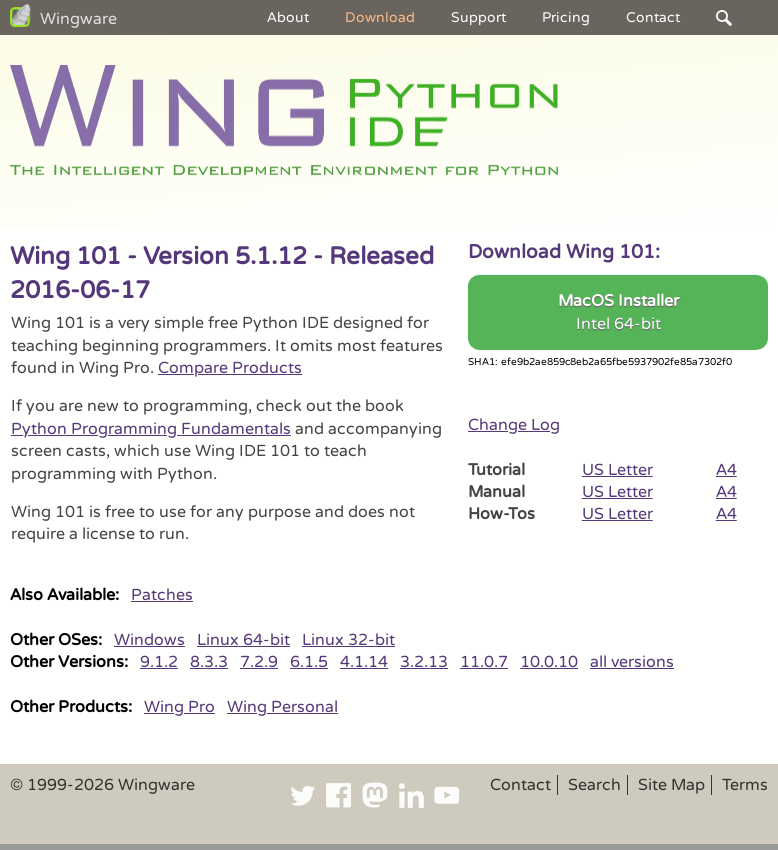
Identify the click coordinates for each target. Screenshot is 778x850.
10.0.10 (549, 662)
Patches (162, 595)
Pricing (566, 17)
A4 (726, 470)
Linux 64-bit (243, 640)
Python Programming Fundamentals (151, 429)
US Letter (617, 470)
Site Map (671, 785)
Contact (653, 17)
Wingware (78, 19)
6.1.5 (309, 662)
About (288, 17)
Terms (745, 785)
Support (478, 17)
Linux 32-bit (348, 640)
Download (380, 17)
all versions (632, 662)
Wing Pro (179, 707)
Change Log (514, 425)
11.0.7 (484, 662)
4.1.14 (364, 662)
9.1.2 (159, 662)
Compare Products (230, 368)
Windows (149, 640)
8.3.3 (209, 662)
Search (594, 785)
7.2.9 (259, 662)
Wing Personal (282, 707)
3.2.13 (424, 662)
